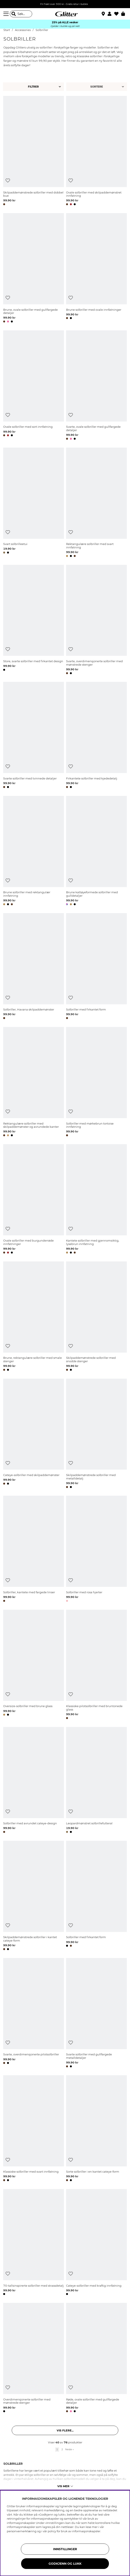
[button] (111, 14)
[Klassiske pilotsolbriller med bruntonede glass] (96, 1665)
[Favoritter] (117, 14)
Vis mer (65, 2486)
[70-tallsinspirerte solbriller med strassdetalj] (33, 2243)
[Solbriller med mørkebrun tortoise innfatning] (96, 1082)
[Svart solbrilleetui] (33, 503)
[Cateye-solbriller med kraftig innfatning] (96, 2243)
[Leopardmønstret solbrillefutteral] (96, 1781)
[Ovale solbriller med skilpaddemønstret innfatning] (96, 151)
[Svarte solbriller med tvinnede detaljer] (33, 735)
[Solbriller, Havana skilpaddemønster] (33, 967)
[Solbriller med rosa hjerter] (96, 1549)
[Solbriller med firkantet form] (96, 967)
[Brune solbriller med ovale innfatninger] (96, 268)
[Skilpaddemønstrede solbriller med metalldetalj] (96, 1434)
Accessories (23, 30)
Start (6, 30)
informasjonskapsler (86, 2531)
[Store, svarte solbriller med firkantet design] (33, 620)
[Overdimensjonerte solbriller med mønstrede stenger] (33, 2358)
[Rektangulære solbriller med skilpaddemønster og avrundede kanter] (33, 1082)
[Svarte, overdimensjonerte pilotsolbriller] (33, 2013)
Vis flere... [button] (65, 2430)
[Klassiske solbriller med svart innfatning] (33, 2129)
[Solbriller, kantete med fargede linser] (33, 1549)
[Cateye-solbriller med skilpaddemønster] (33, 1434)
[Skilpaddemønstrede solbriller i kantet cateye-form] (33, 1896)
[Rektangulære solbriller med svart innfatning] (96, 503)
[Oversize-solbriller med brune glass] (33, 1665)
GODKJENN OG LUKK (65, 2564)
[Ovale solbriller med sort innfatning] (33, 385)
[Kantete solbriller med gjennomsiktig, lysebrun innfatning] (96, 1199)
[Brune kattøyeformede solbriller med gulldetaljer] (96, 851)
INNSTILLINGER (65, 2549)
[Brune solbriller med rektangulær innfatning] (33, 851)
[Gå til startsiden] (65, 14)
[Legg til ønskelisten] (7, 180)
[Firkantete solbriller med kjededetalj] (96, 735)
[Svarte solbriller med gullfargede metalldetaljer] (96, 2013)
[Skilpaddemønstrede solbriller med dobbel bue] (33, 151)
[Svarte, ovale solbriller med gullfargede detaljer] (96, 385)
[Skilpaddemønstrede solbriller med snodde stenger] (96, 1316)
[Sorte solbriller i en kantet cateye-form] (96, 2129)
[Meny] (6, 14)
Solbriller (42, 30)
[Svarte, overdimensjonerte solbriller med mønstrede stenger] (96, 620)
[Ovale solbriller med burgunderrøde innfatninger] (33, 1199)
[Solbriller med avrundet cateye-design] (33, 1781)
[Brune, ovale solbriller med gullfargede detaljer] (33, 268)
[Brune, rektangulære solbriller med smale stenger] (33, 1316)
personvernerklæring (21, 2531)
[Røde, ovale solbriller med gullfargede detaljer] (96, 2358)
